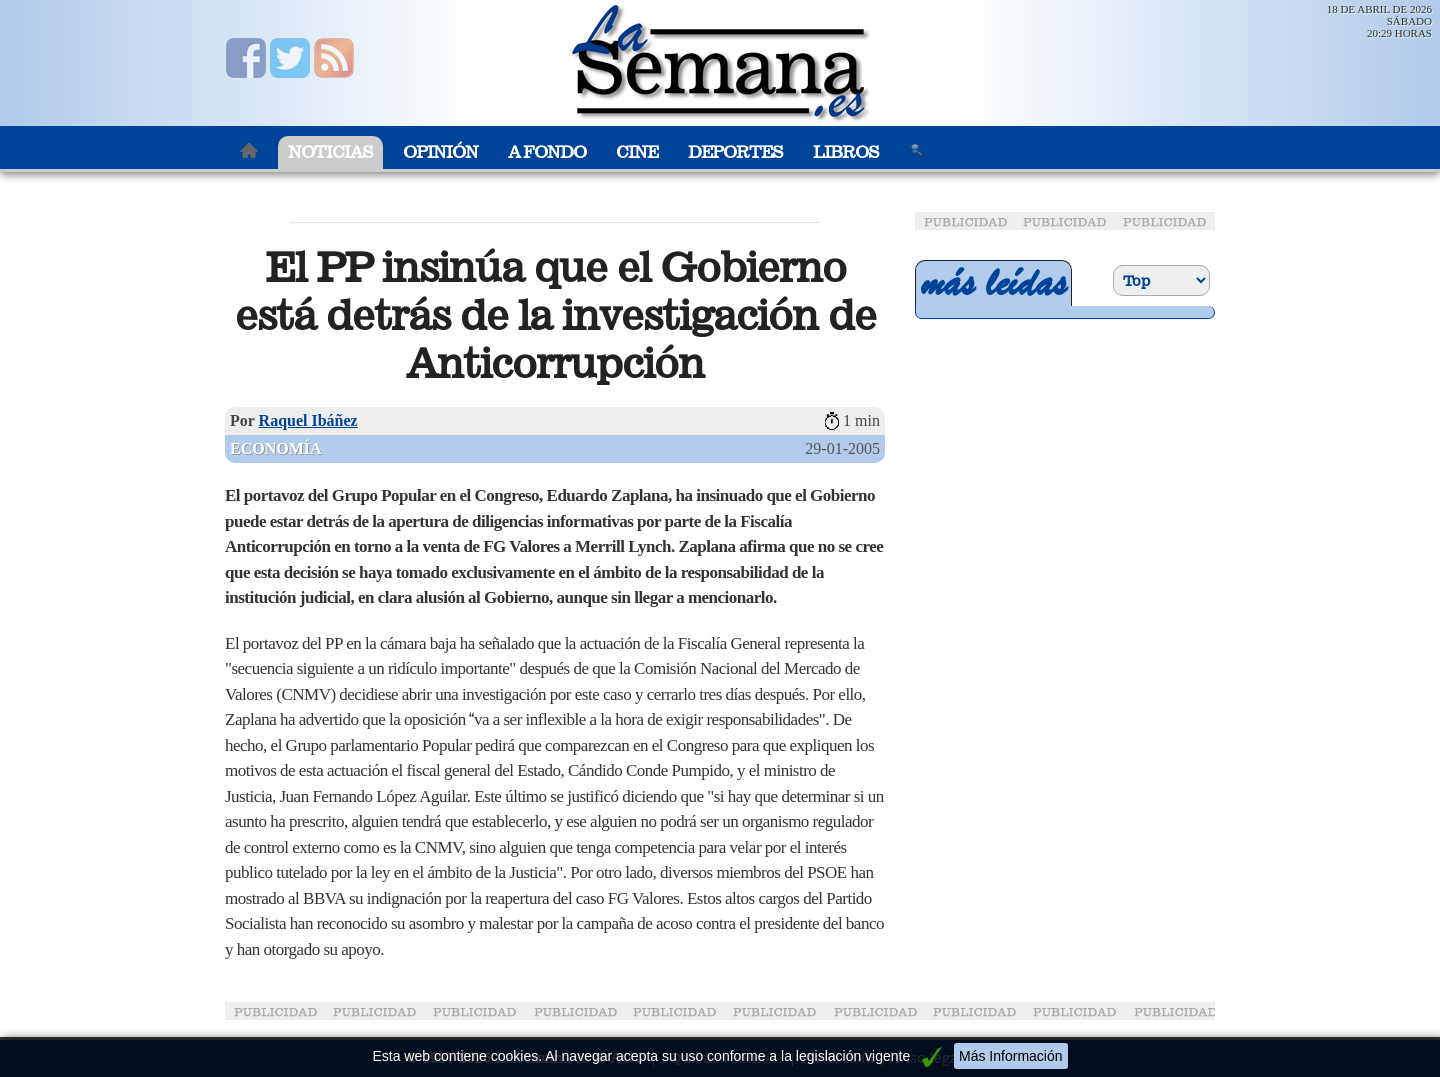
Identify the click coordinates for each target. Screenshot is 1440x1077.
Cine (637, 152)
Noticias (330, 152)
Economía (276, 448)
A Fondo (547, 152)
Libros (846, 152)
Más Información (1010, 1056)
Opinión (440, 152)
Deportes (735, 152)
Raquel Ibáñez (308, 420)
